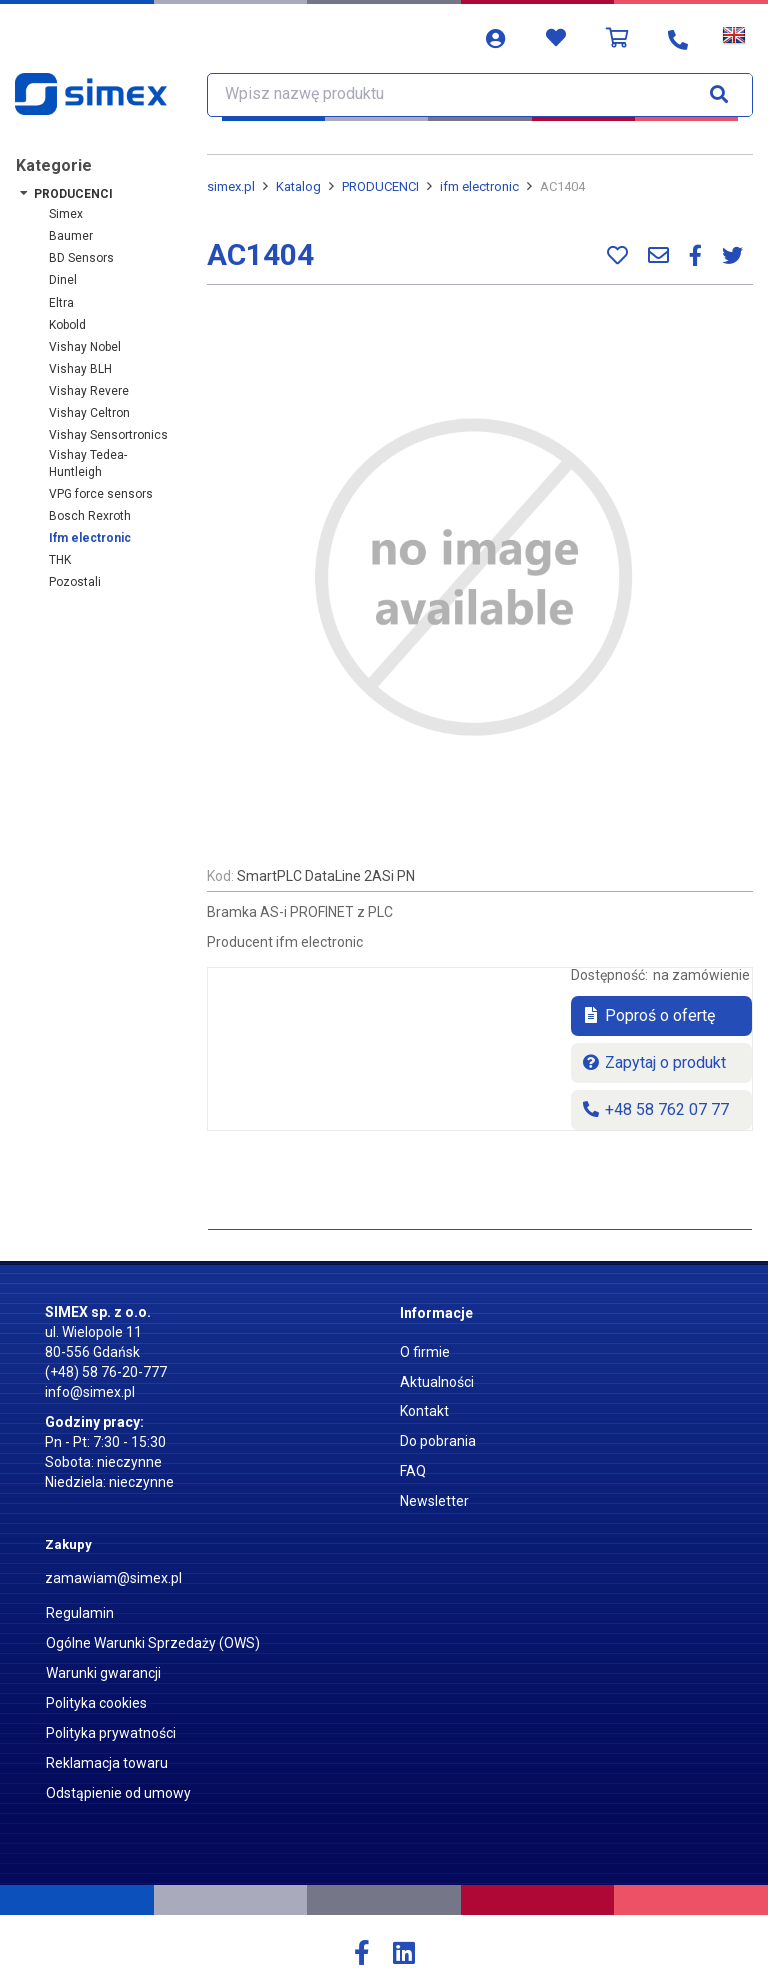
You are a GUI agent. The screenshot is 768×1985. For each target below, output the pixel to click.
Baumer (71, 236)
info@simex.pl (90, 1392)
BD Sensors (81, 258)
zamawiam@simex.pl (113, 1578)
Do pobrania (438, 1441)
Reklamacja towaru (107, 1763)
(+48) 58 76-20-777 (106, 1372)
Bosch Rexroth (90, 516)
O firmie (425, 1352)
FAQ (413, 1471)
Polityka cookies (96, 1703)
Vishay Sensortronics (108, 435)
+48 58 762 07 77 (655, 1109)
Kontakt (424, 1411)
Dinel (63, 280)
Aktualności (437, 1382)
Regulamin (80, 1613)
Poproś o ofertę (648, 1015)
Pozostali (75, 582)
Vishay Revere (89, 391)
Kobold (67, 325)
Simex (66, 214)
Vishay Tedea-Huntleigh (88, 463)
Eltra (61, 303)
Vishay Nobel (85, 347)
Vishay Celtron (89, 413)
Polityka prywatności (111, 1733)
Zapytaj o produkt (653, 1062)
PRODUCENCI (73, 194)
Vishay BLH (80, 369)
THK (60, 560)
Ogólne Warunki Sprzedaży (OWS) (153, 1643)
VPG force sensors (101, 494)
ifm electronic (90, 538)
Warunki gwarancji (103, 1673)
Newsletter (434, 1501)
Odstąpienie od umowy (118, 1793)
